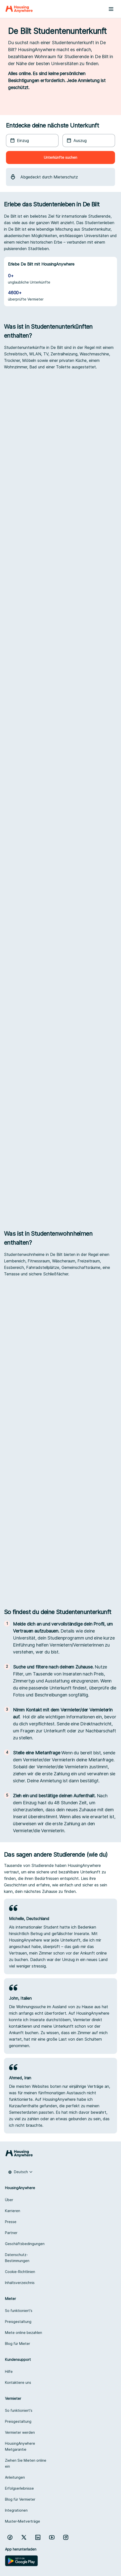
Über (9, 2200)
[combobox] (20, 2171)
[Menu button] (111, 9)
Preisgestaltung (18, 2321)
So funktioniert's (18, 2310)
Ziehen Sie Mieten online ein (25, 2463)
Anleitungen (15, 2477)
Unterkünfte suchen (60, 157)
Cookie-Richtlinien (20, 2272)
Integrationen (16, 2510)
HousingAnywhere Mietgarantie (20, 2446)
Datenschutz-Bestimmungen (17, 2258)
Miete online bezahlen (23, 2332)
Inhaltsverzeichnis (20, 2282)
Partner (11, 2233)
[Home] (19, 9)
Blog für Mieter (17, 2343)
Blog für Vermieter (20, 2499)
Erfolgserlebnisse (19, 2488)
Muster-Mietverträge (22, 2521)
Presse (10, 2222)
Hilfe (9, 2371)
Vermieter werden (20, 2432)
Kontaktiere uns (18, 2382)
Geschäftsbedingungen (25, 2244)
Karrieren (12, 2211)
